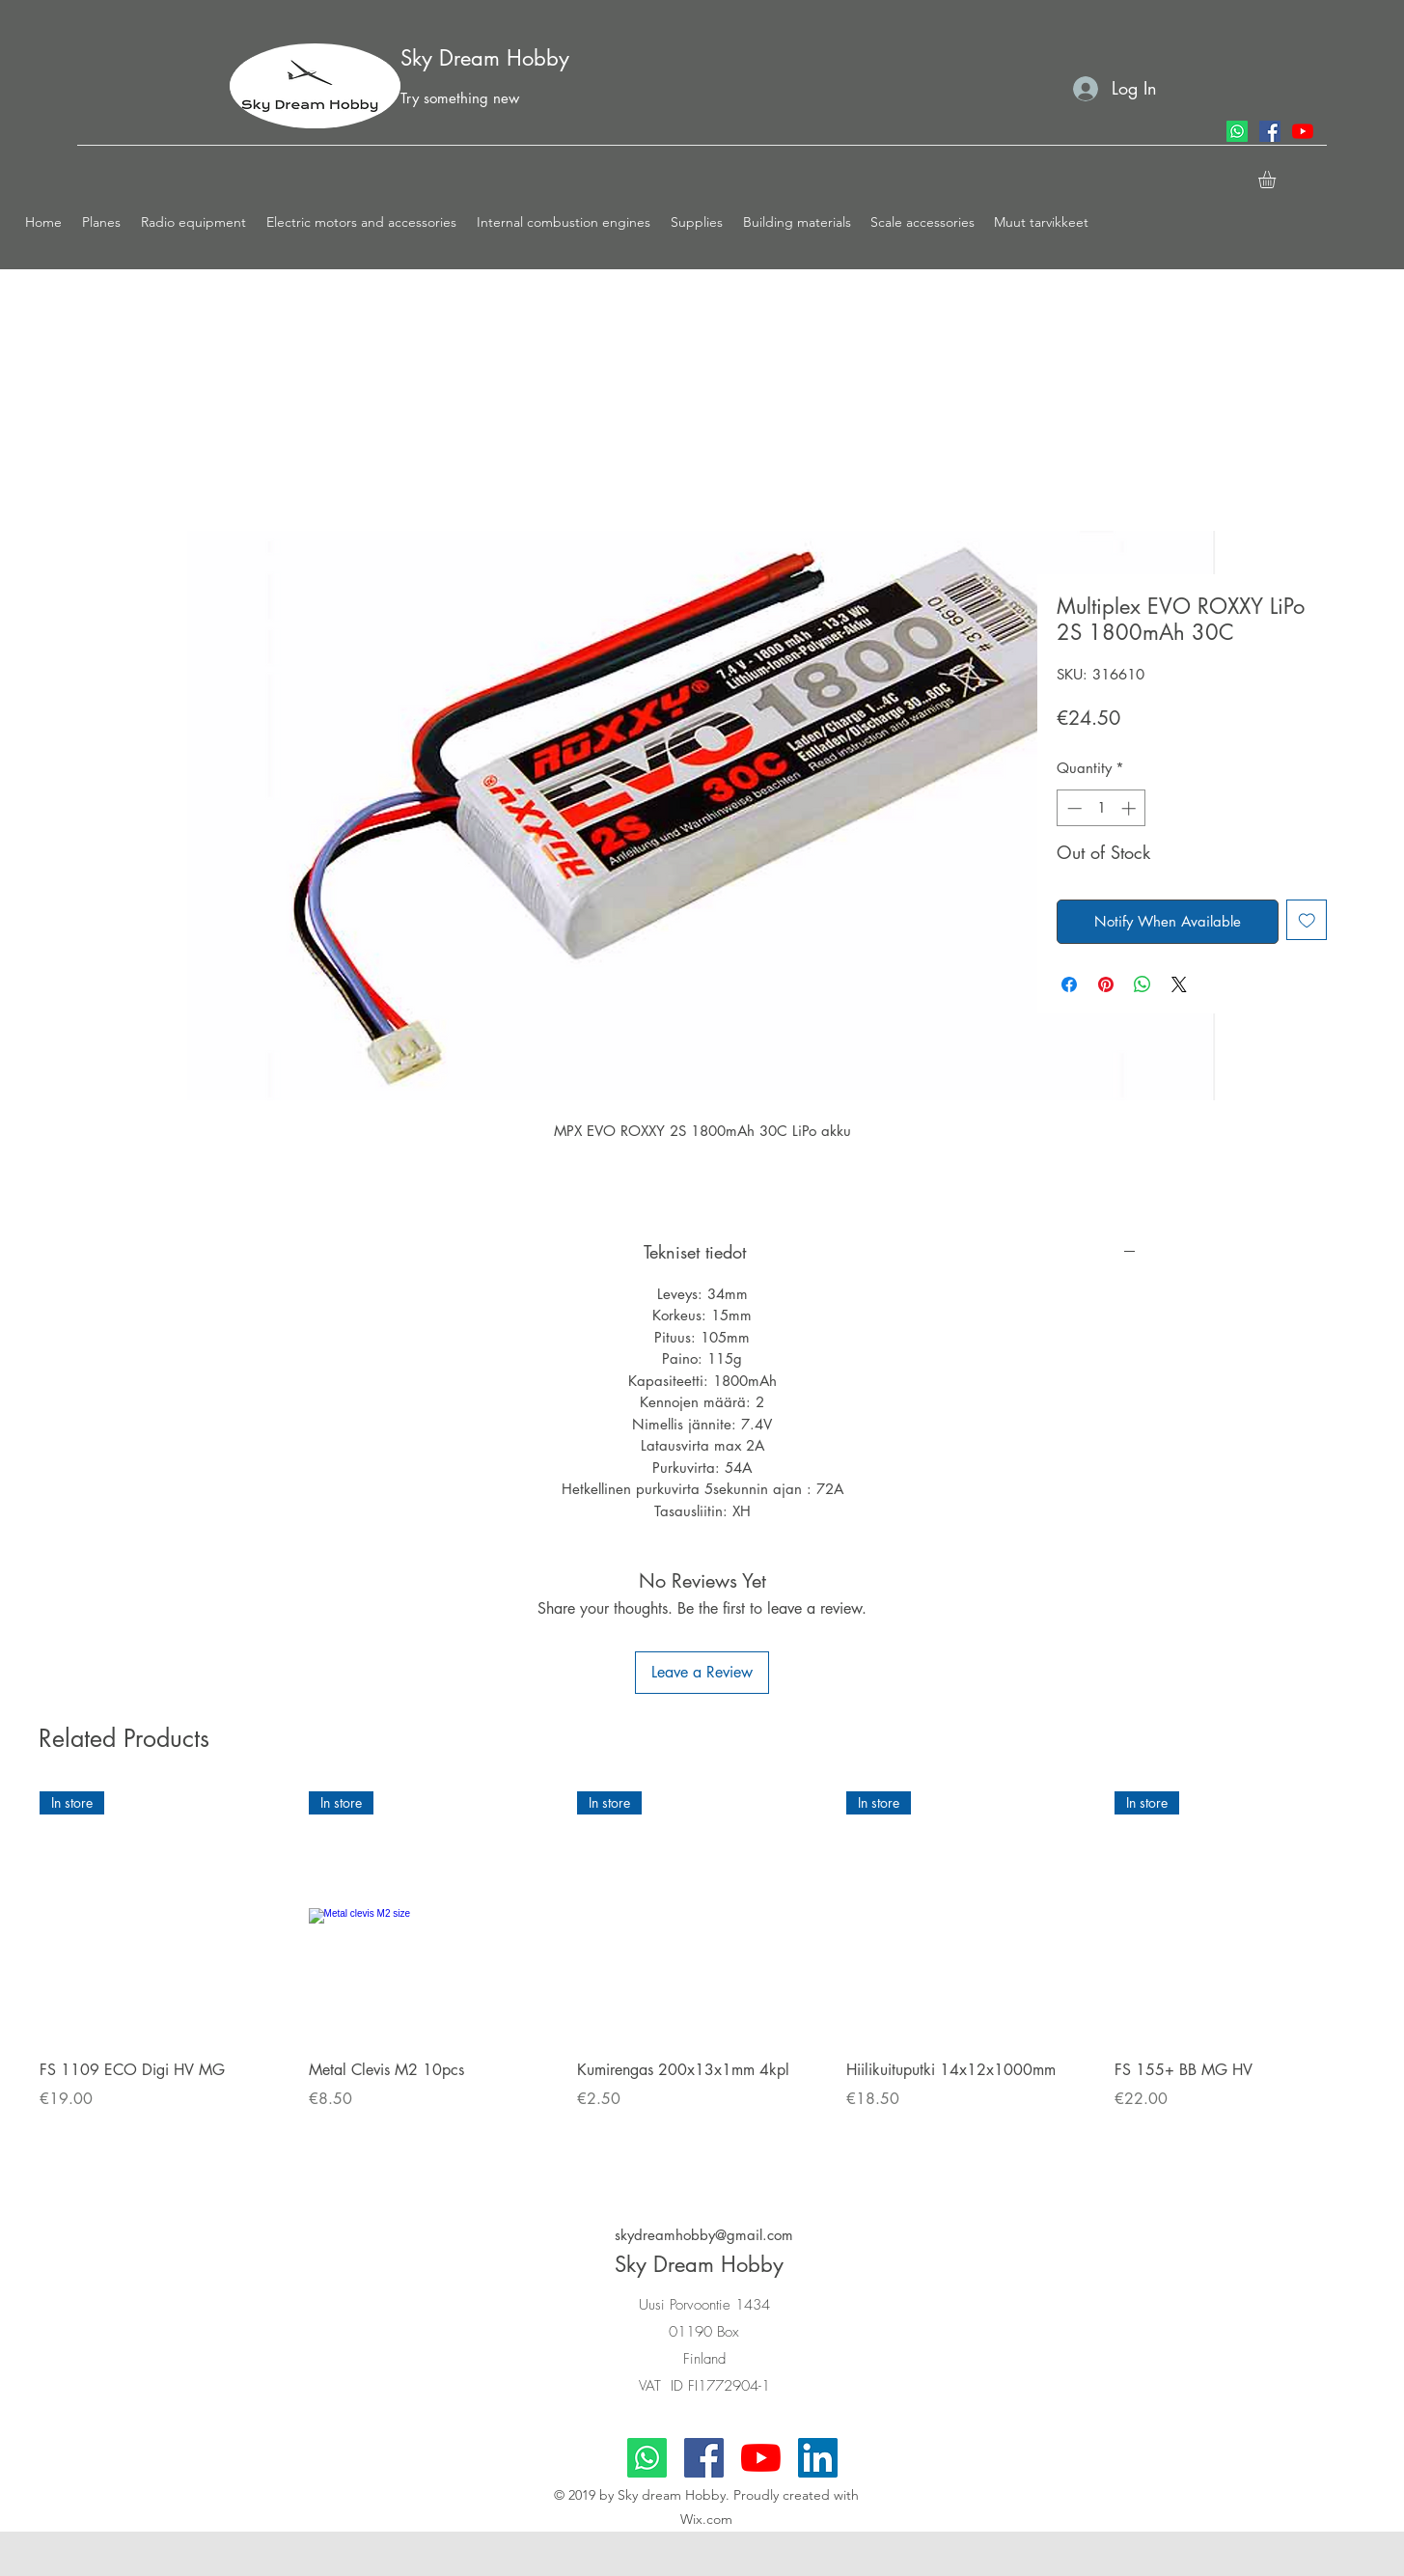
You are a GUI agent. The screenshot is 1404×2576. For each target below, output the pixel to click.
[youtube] (1302, 131)
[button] (101, 222)
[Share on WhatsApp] (1142, 984)
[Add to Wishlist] (1307, 920)
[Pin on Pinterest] (1105, 984)
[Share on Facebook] (1069, 984)
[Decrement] (1073, 808)
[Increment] (1130, 808)
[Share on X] (1179, 984)
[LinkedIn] (818, 2458)
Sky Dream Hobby (484, 57)
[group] (702, 1976)
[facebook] (1269, 131)
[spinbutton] (1101, 808)
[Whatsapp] (1237, 131)
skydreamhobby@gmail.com (704, 2235)
